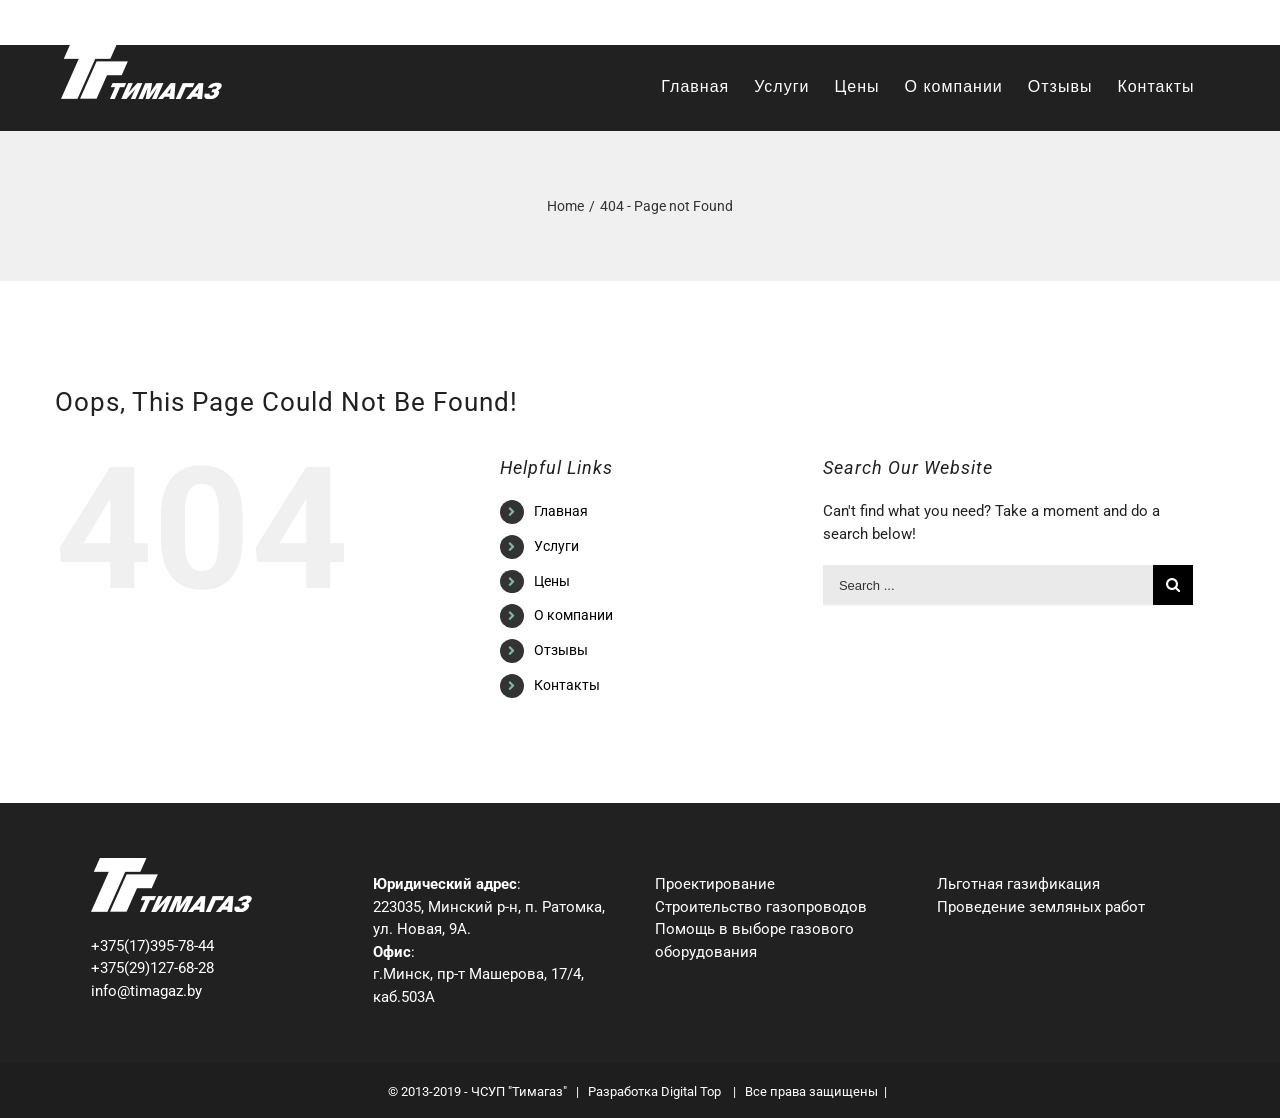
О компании (573, 615)
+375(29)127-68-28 (152, 968)
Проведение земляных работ (1041, 907)
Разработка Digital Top (656, 1091)
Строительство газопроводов (761, 907)
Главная (561, 511)
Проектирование (715, 884)
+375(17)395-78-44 (152, 946)
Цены (552, 581)
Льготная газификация (1018, 884)
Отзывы (561, 650)
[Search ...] (988, 585)
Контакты (567, 685)
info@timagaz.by (1166, 22)
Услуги (556, 546)
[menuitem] (695, 87)
